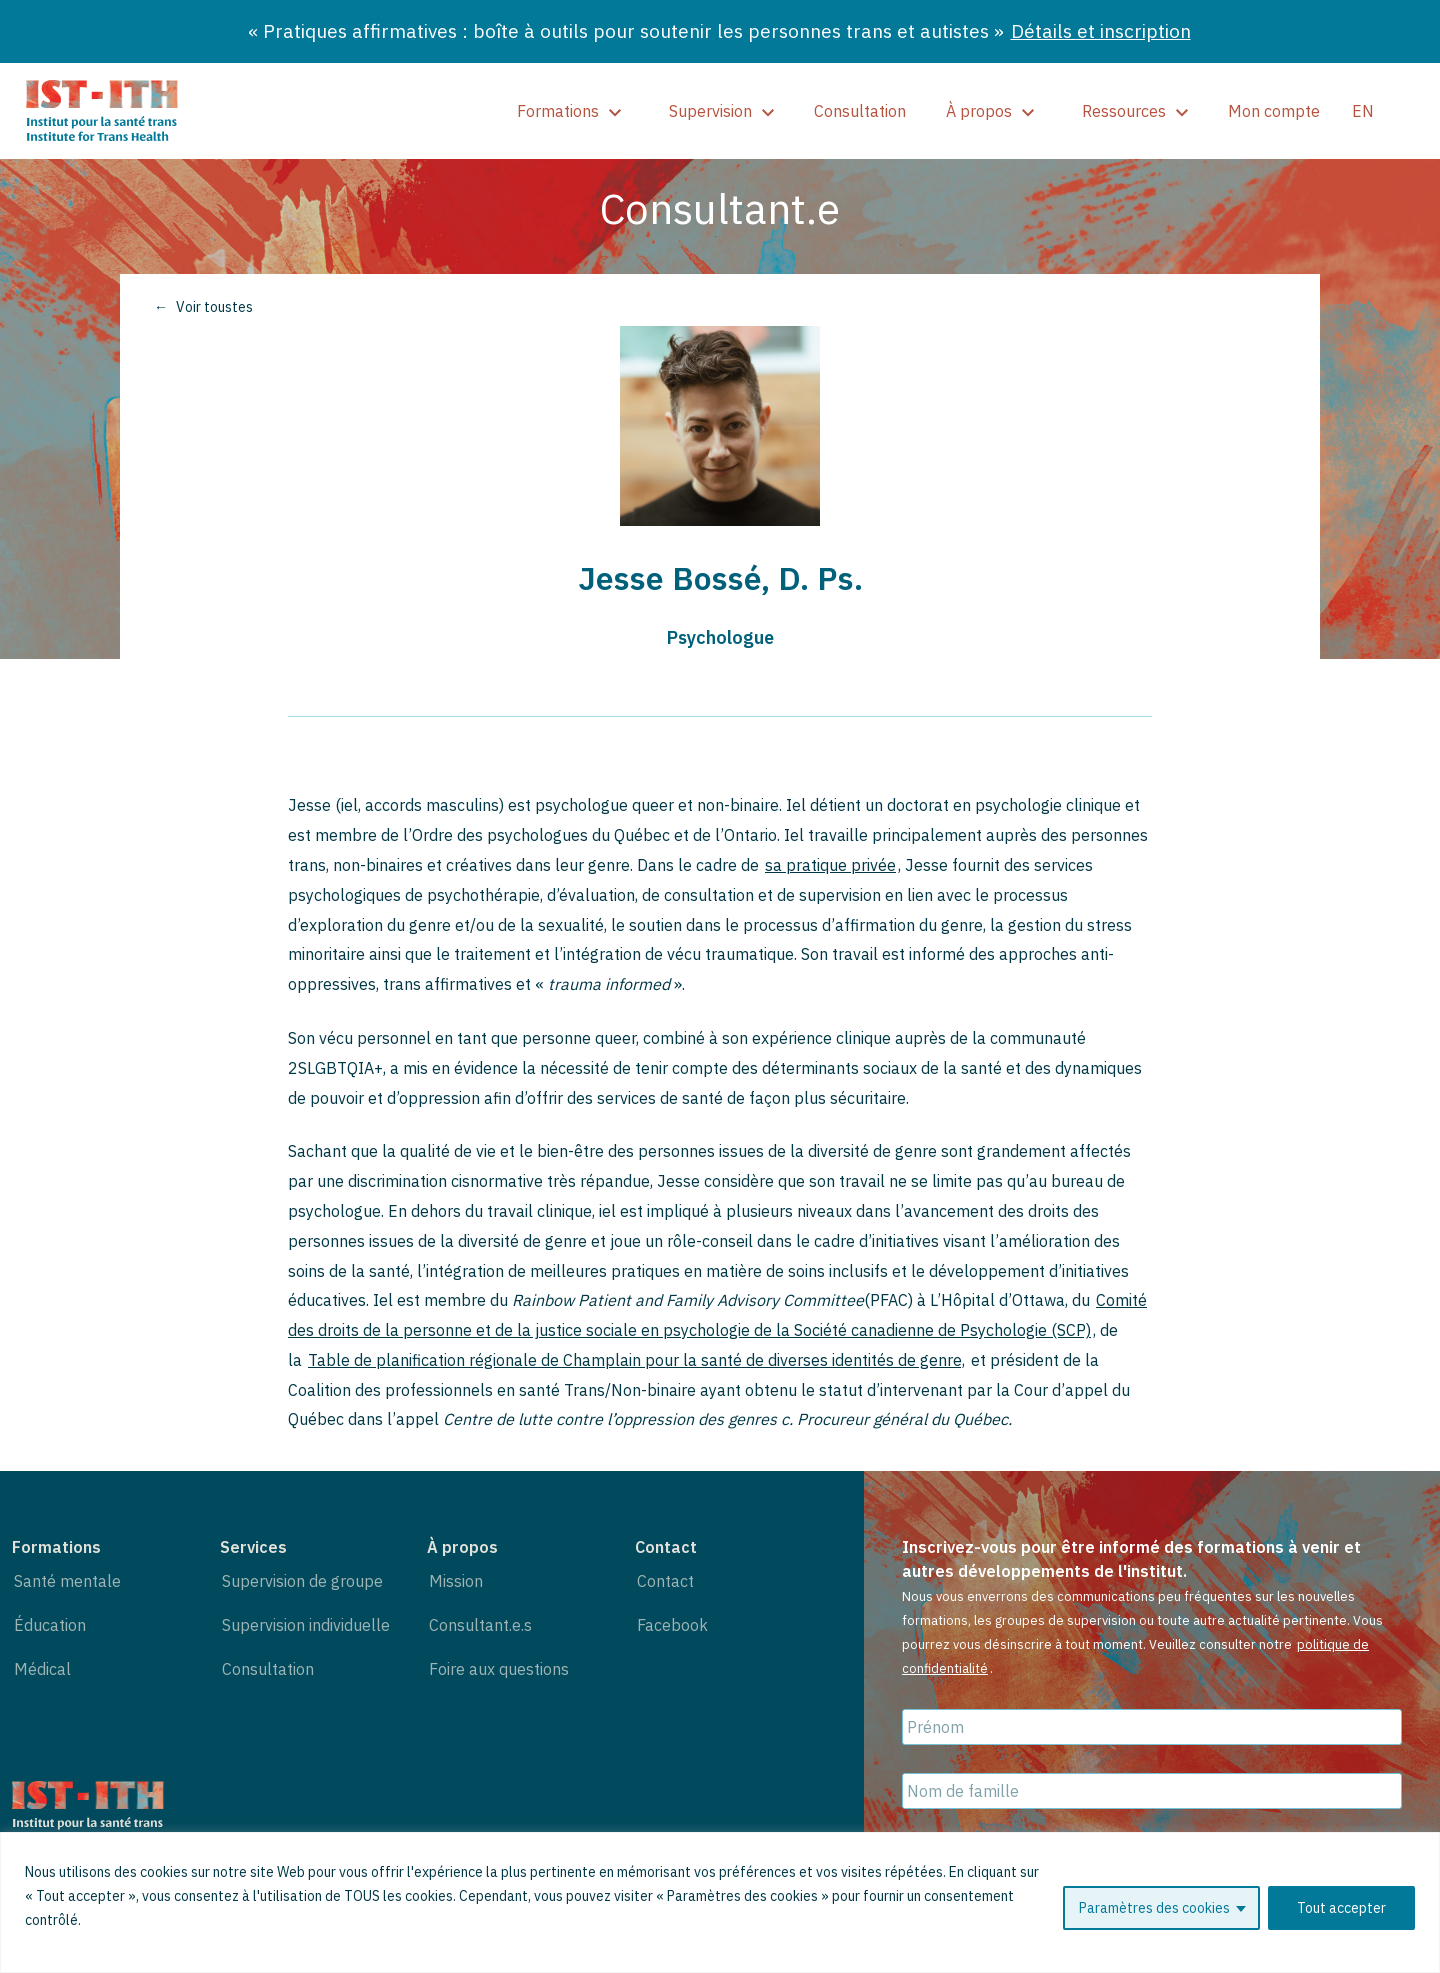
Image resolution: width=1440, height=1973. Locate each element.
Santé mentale (67, 1581)
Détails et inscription (1101, 30)
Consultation (860, 111)
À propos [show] (990, 111)
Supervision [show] (721, 111)
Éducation (50, 1625)
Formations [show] (569, 111)
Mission (456, 1581)
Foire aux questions (499, 1669)
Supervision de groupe (302, 1581)
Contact (665, 1581)
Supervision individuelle (306, 1625)
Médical (42, 1669)
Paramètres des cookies (1154, 1908)
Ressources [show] (1135, 111)
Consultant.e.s (480, 1625)
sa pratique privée (830, 865)
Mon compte (1274, 111)
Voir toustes (214, 307)
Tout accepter (1341, 1908)
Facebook (672, 1625)
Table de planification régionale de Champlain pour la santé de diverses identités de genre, (636, 1360)
